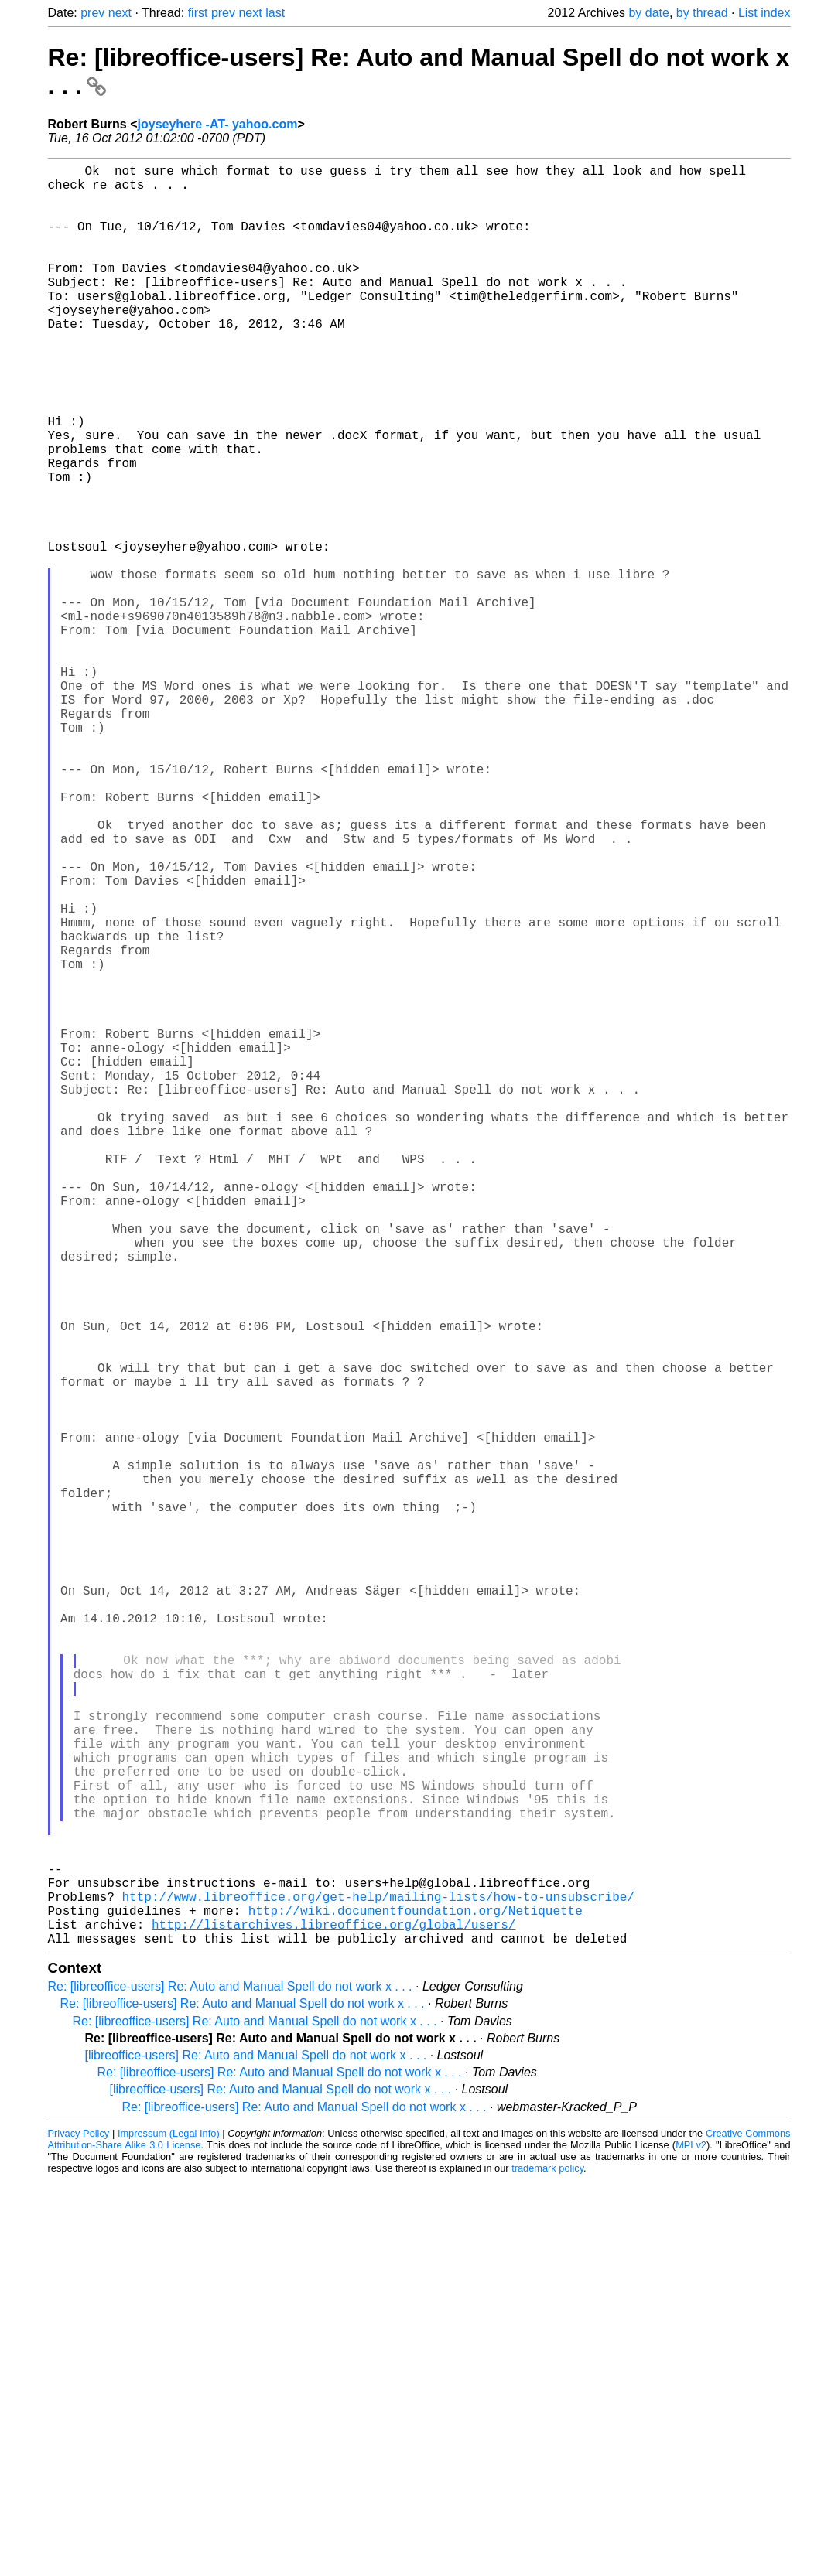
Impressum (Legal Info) (169, 2529)
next (120, 12)
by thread (702, 12)
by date (648, 12)
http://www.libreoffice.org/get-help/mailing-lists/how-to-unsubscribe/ (378, 2282)
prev (92, 12)
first (198, 12)
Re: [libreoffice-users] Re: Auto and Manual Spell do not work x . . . (230, 2382)
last (275, 12)
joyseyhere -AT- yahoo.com (218, 124)
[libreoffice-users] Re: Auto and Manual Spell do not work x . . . (256, 2451)
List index (764, 12)
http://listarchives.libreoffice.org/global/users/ (333, 2316)
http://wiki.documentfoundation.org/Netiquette (415, 2299)
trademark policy (547, 2564)
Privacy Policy (79, 2529)
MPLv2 (691, 2541)
